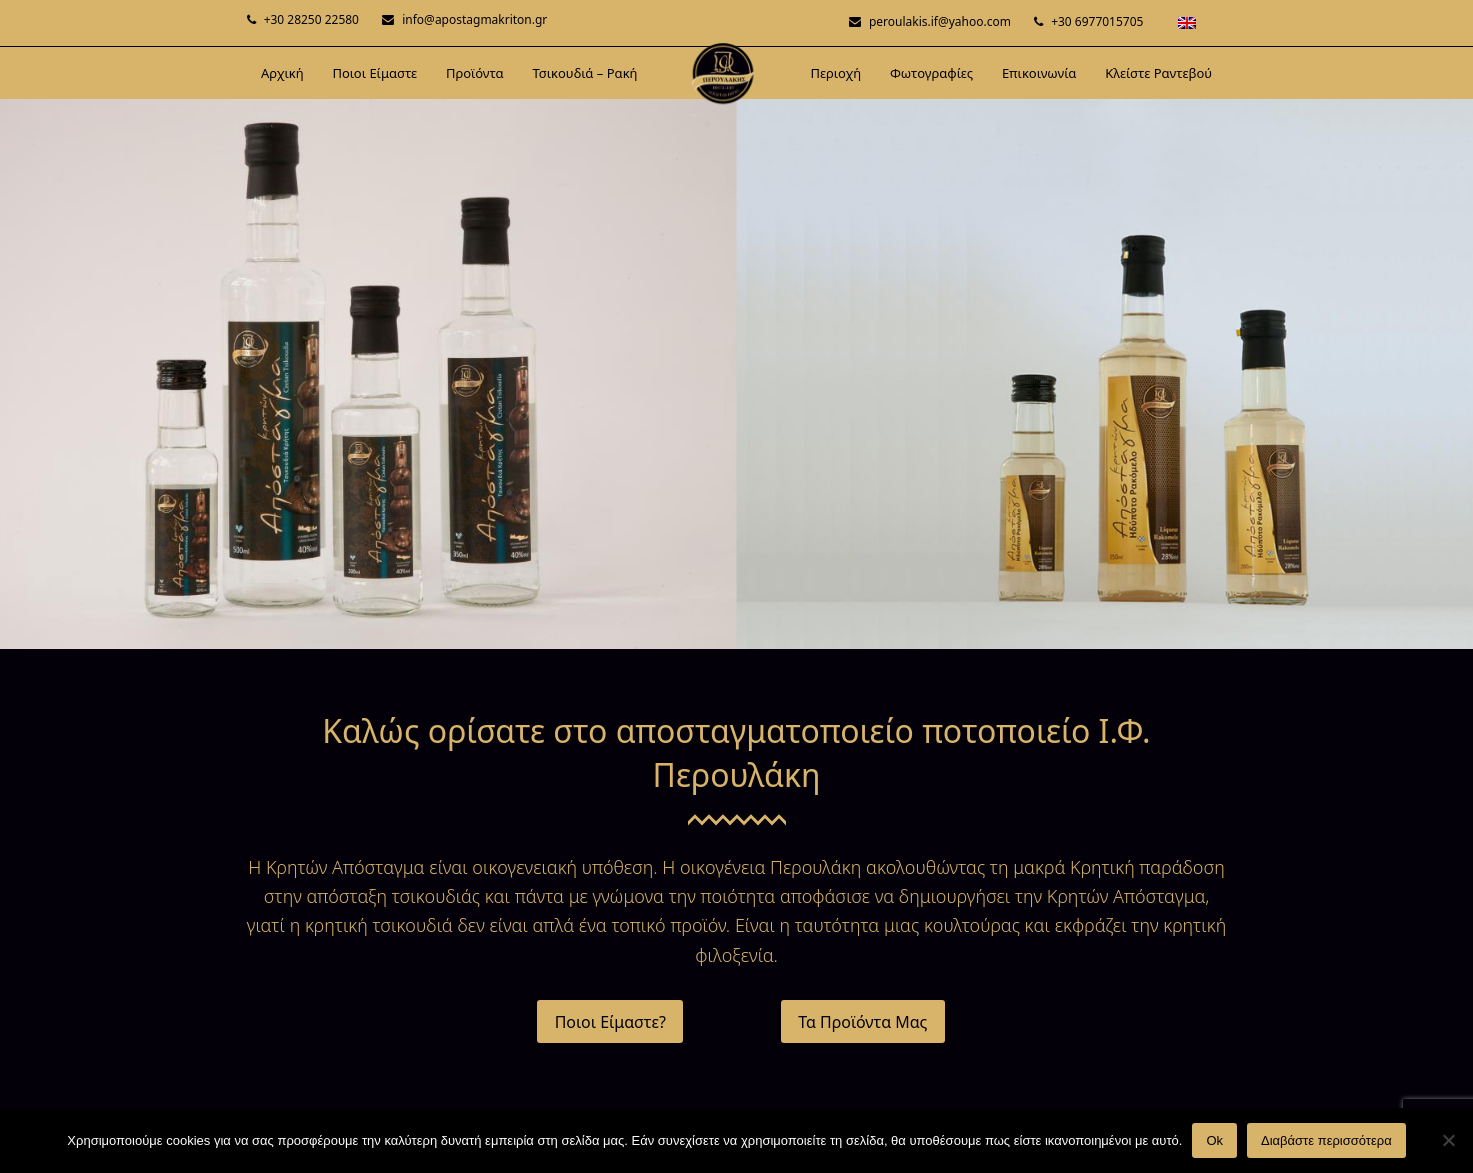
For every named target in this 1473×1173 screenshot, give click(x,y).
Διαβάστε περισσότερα (1326, 1140)
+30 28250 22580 (311, 19)
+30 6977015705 (1097, 21)
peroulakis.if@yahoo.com (940, 21)
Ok (1214, 1140)
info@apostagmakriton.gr (474, 19)
